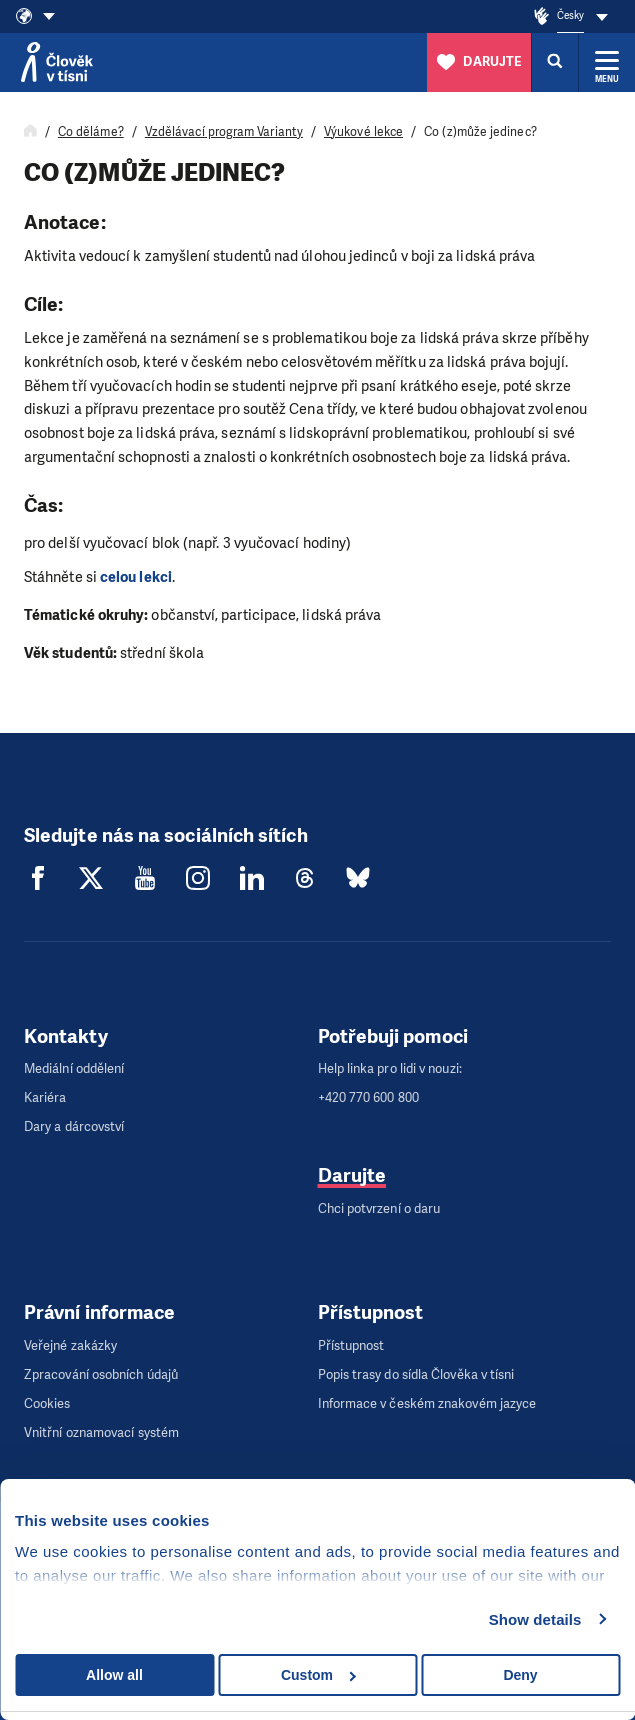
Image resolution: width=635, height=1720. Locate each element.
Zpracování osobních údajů (101, 1374)
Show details (535, 1619)
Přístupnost (351, 1345)
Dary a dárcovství (74, 1126)
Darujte (352, 1175)
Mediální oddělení (74, 1068)
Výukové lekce (363, 132)
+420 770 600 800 (368, 1097)
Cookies (47, 1403)
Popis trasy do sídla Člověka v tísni (416, 1374)
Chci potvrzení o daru (379, 1208)
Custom (318, 1675)
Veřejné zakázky (70, 1345)
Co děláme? (91, 132)
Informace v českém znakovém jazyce (427, 1403)
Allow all (114, 1675)
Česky (570, 15)
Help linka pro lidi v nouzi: (390, 1068)
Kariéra (45, 1097)
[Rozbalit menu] (607, 62)
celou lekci (136, 577)
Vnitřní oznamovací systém (101, 1432)
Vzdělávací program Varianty (224, 132)
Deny (520, 1675)
